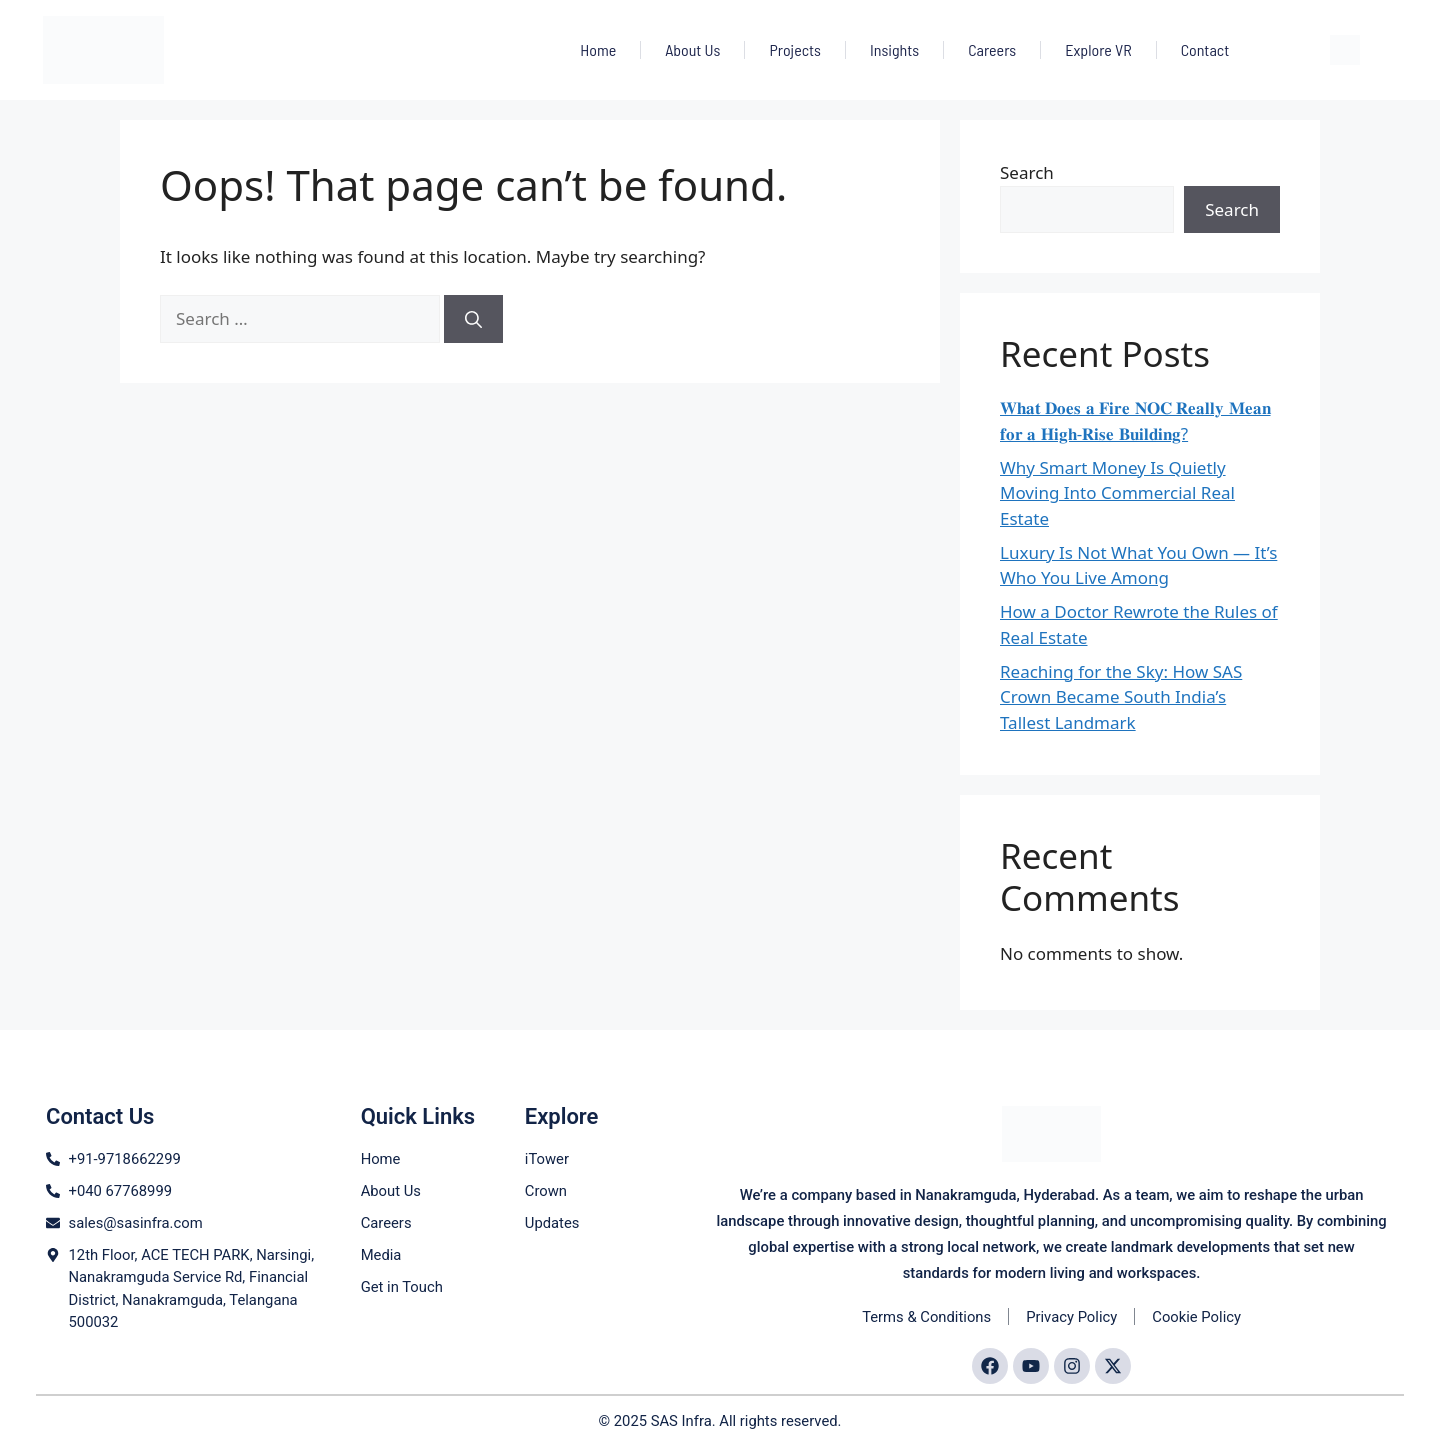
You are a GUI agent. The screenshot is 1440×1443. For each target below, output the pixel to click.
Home (598, 49)
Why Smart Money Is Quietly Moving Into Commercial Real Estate (1117, 493)
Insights (894, 49)
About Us (692, 49)
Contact (1205, 49)
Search (1027, 172)
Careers (992, 49)
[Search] (473, 319)
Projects (794, 49)
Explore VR (1098, 49)
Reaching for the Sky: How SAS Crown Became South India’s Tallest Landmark (1121, 697)
